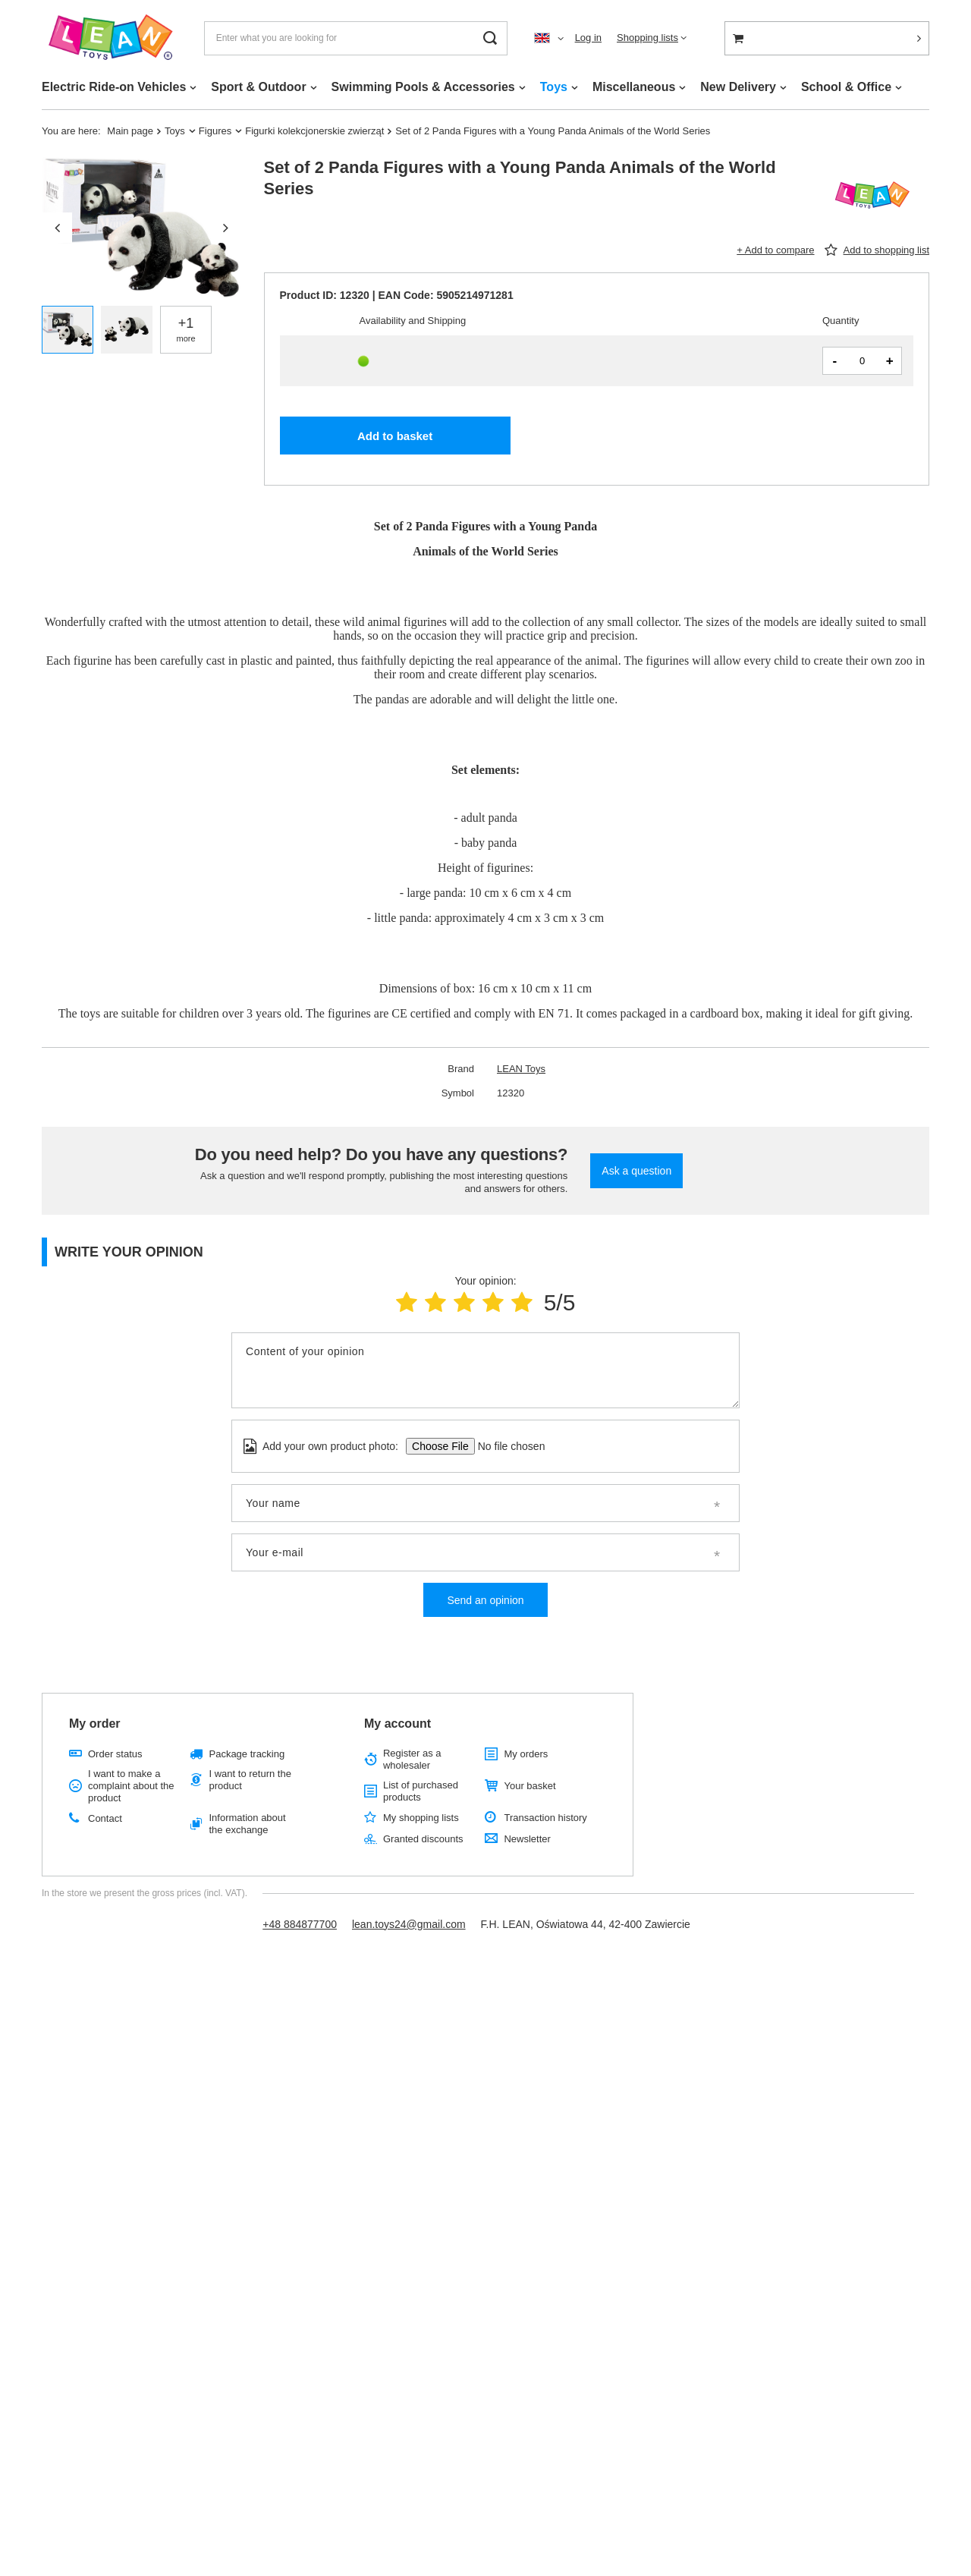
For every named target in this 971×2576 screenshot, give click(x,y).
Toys (553, 86)
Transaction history (545, 1817)
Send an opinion (485, 1600)
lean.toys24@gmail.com (409, 1924)
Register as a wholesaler (412, 1759)
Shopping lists (647, 37)
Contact (105, 1818)
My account (397, 1723)
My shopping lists (421, 1817)
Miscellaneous (633, 86)
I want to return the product (250, 1779)
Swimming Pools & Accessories (423, 86)
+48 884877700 (299, 1924)
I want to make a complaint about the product (131, 1785)
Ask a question (636, 1171)
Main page (130, 131)
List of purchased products (420, 1791)
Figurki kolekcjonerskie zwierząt (314, 131)
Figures (215, 131)
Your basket (529, 1785)
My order (95, 1723)
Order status (115, 1754)
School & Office (846, 86)
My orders (526, 1754)
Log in (588, 37)
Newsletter (527, 1839)
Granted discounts (423, 1839)
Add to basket (394, 435)
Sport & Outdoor (258, 86)
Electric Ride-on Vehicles (114, 86)
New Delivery (738, 86)
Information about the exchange (247, 1823)
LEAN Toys (521, 1068)
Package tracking (246, 1754)
